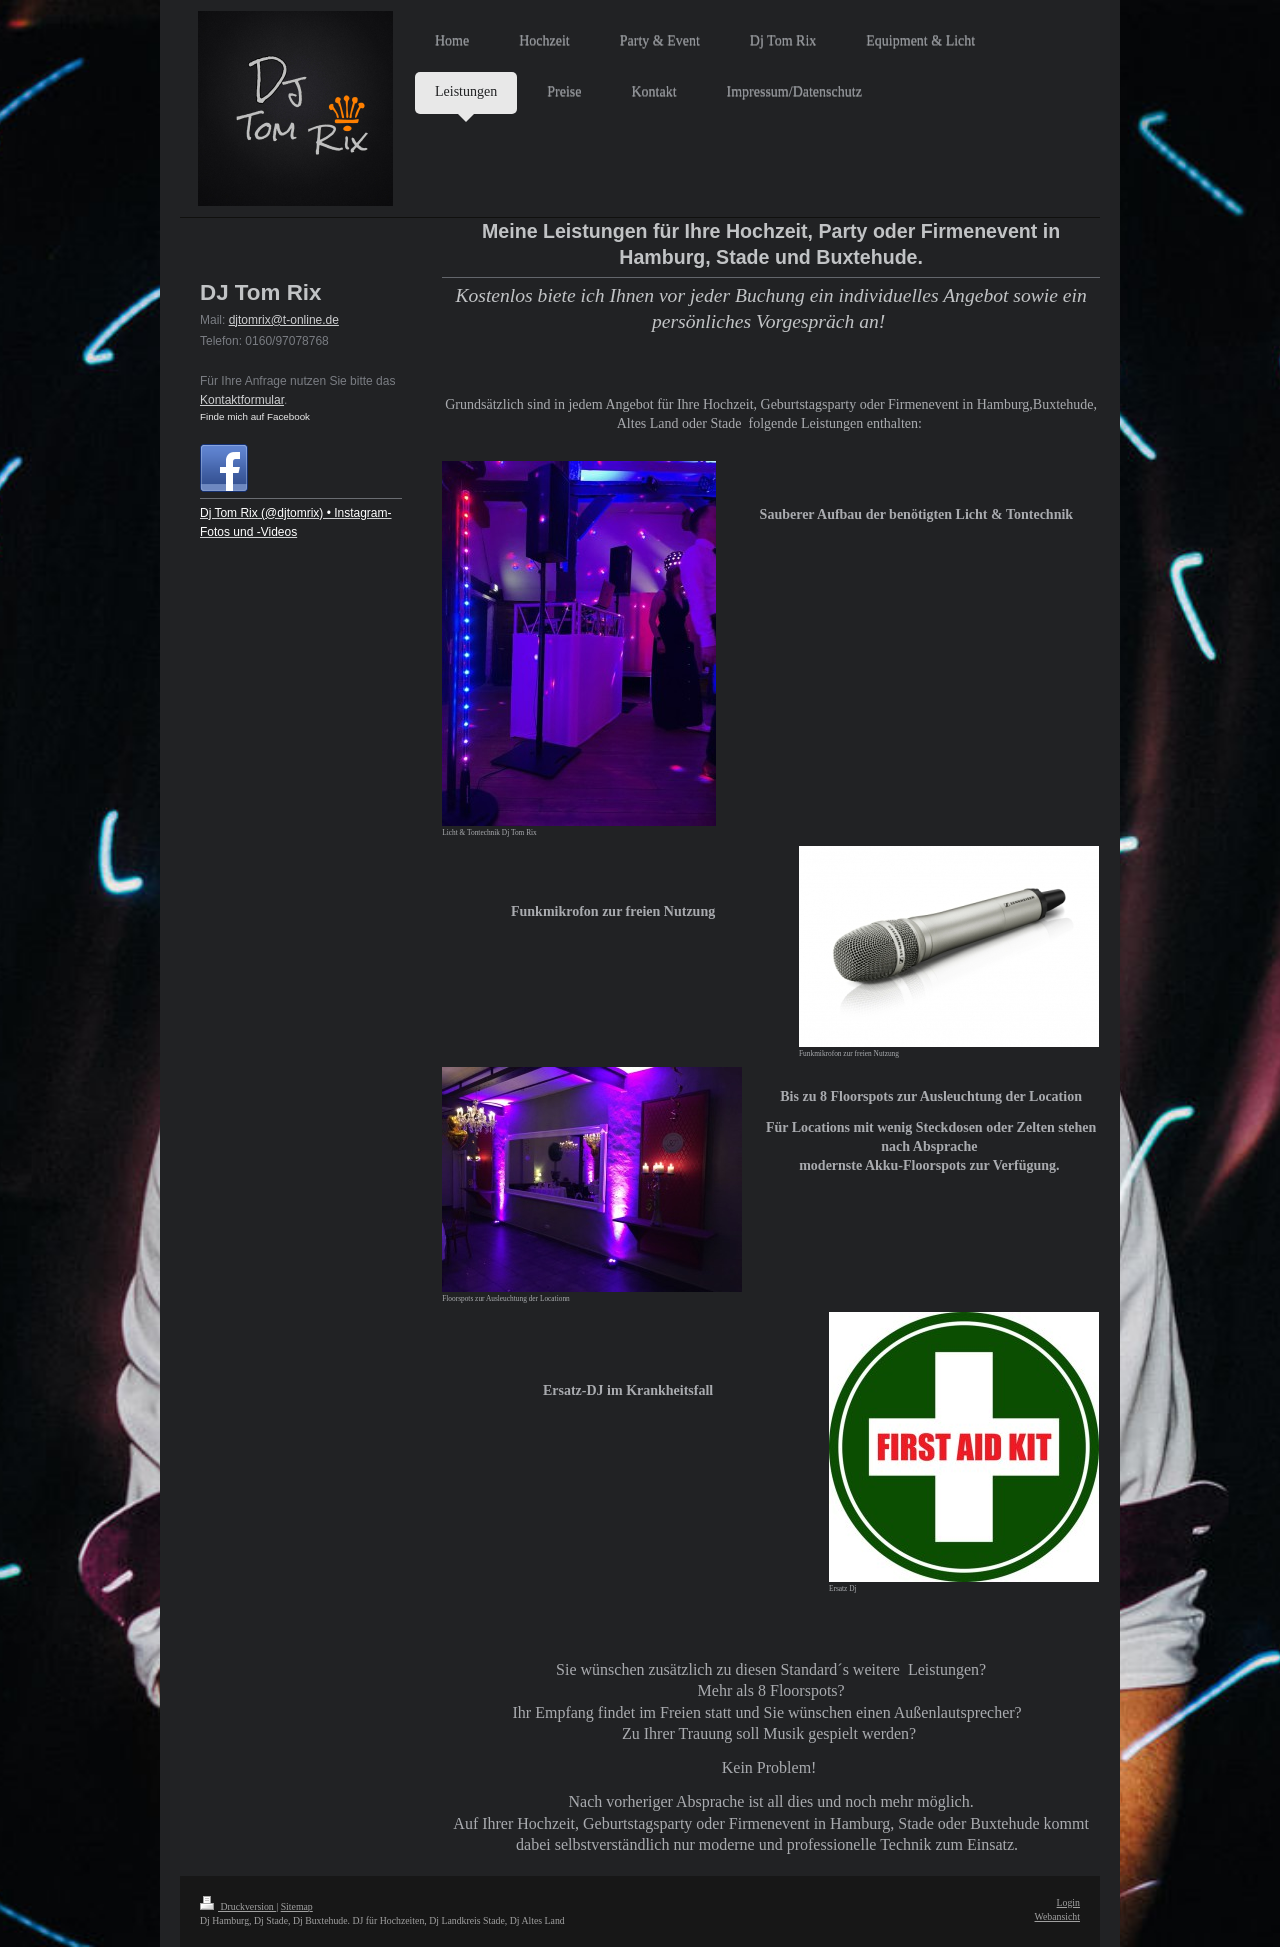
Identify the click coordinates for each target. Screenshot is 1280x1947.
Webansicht (1057, 1916)
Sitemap (297, 1906)
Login (1068, 1902)
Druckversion (238, 1906)
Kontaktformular (242, 400)
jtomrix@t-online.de (287, 320)
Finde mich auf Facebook (255, 416)
